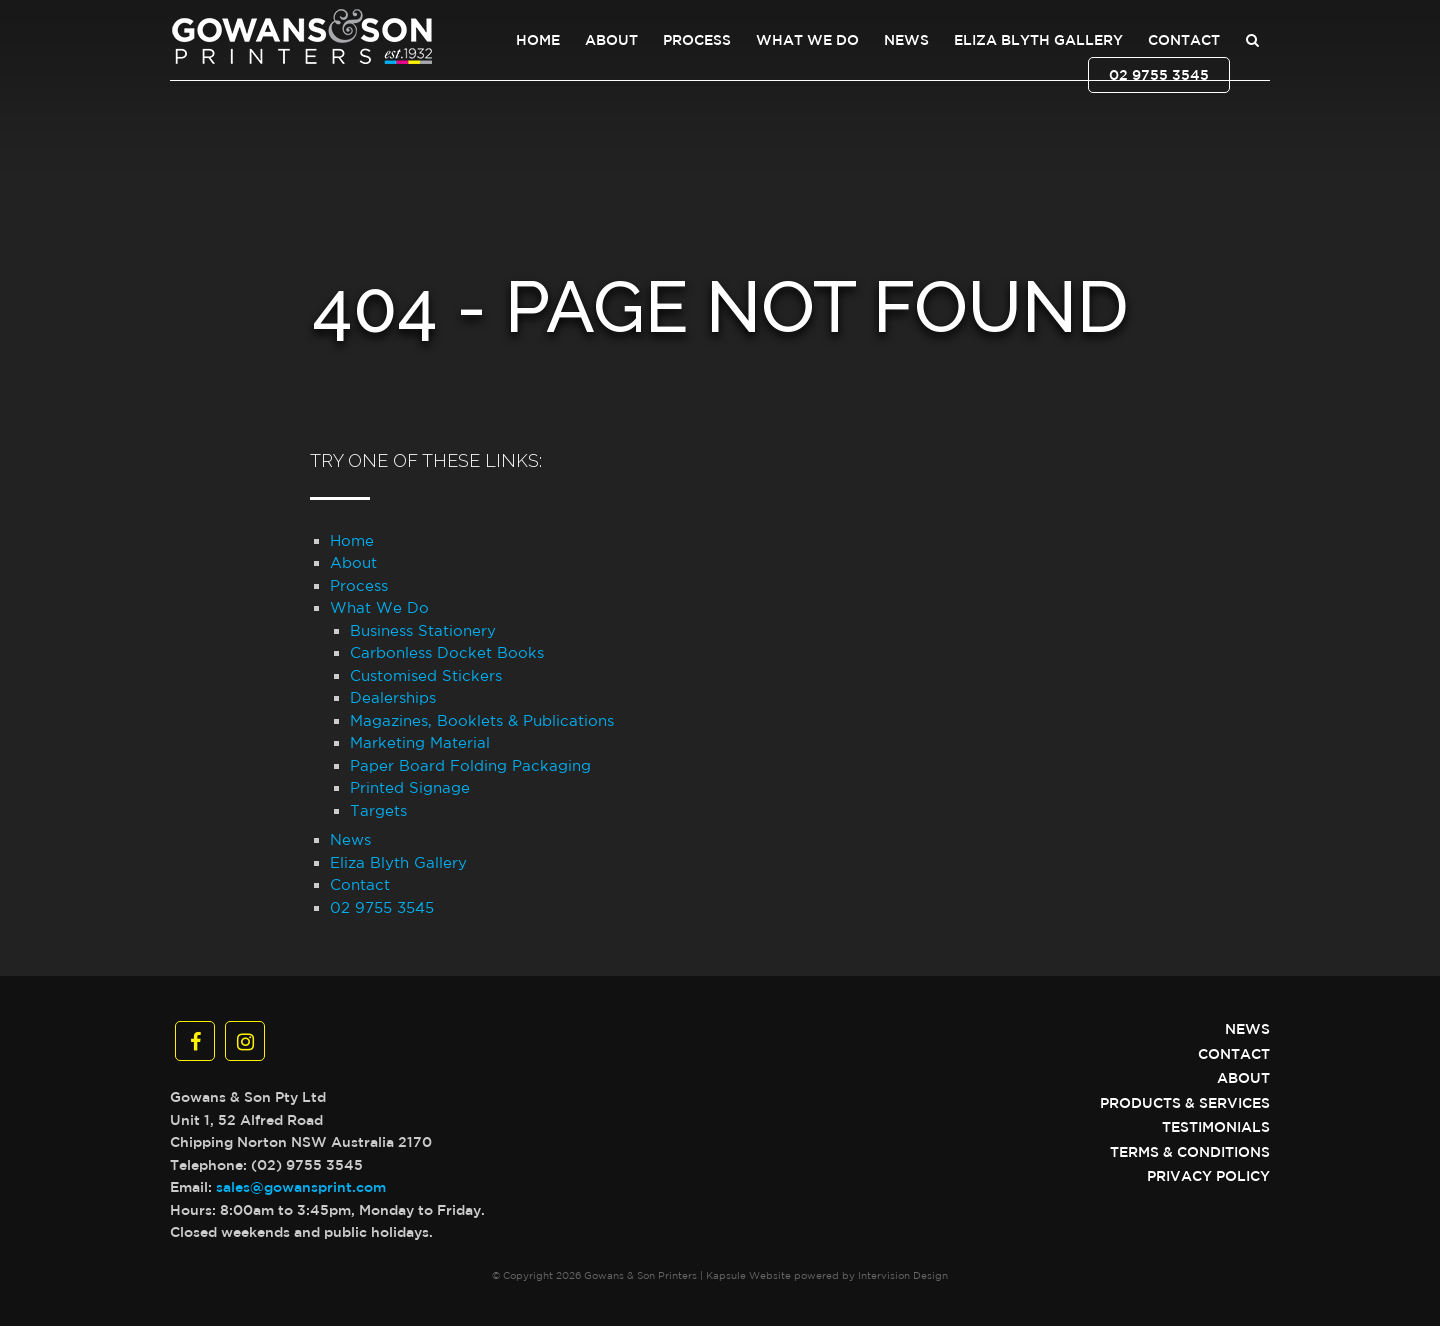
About (611, 40)
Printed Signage (410, 787)
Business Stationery (423, 630)
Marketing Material (420, 742)
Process (697, 40)
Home (538, 40)
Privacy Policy (1208, 1176)
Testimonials (1216, 1127)
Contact (1184, 40)
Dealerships (393, 697)
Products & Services (1185, 1103)
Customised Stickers (426, 675)
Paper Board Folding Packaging (470, 765)
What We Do (807, 40)
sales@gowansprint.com (301, 1187)
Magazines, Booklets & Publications (482, 720)
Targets (378, 810)
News (906, 40)
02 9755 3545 (1159, 75)
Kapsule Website (748, 1275)
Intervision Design (903, 1275)
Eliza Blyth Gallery (1038, 40)
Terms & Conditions (1190, 1152)
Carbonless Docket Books (447, 652)
